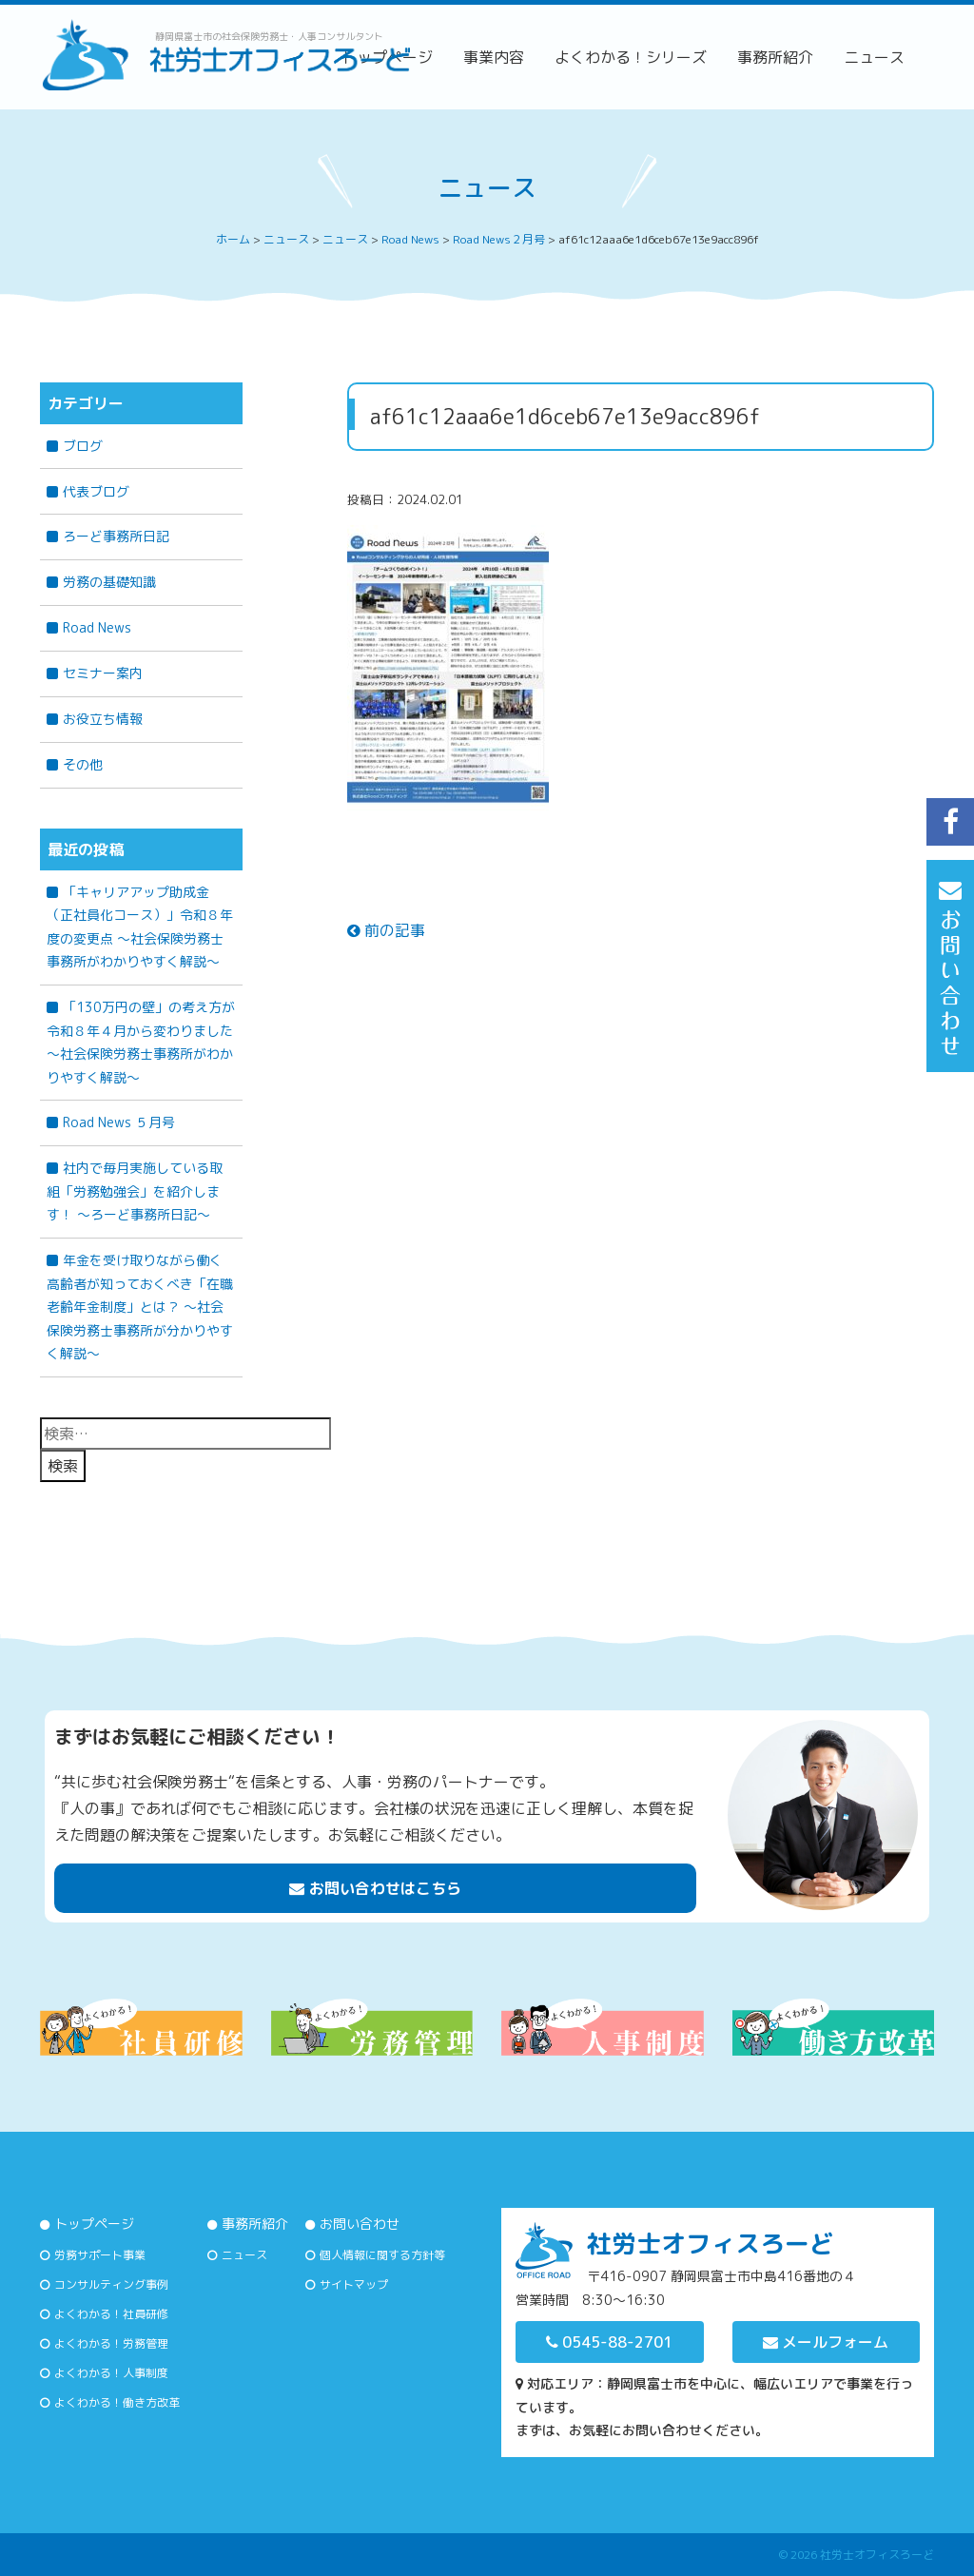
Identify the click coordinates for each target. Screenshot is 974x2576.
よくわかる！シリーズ (631, 57)
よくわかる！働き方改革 (117, 2402)
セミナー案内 (103, 673)
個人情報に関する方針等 (382, 2255)
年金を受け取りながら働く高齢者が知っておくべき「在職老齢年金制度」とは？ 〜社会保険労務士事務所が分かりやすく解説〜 (140, 1306)
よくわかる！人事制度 (111, 2373)
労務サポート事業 (100, 2255)
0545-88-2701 (609, 2342)
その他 (83, 764)
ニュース (874, 57)
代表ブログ (96, 491)
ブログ (83, 446)
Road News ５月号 (119, 1122)
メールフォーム (825, 2342)
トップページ (94, 2224)
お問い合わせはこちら (375, 1888)
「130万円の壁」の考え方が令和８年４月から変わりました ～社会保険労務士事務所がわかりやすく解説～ (145, 1042)
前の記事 (386, 930)
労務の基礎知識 (109, 582)
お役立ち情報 (103, 719)
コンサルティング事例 (111, 2284)
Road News (97, 627)
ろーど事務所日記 (116, 536)
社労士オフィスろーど (877, 2555)
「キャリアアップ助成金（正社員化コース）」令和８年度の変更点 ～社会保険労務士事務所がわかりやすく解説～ (140, 927)
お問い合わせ (359, 2224)
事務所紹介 (775, 57)
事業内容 (493, 57)
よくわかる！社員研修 (111, 2314)
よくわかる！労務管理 (111, 2343)
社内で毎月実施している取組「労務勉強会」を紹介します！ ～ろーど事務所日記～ (135, 1191)
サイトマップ (354, 2284)
